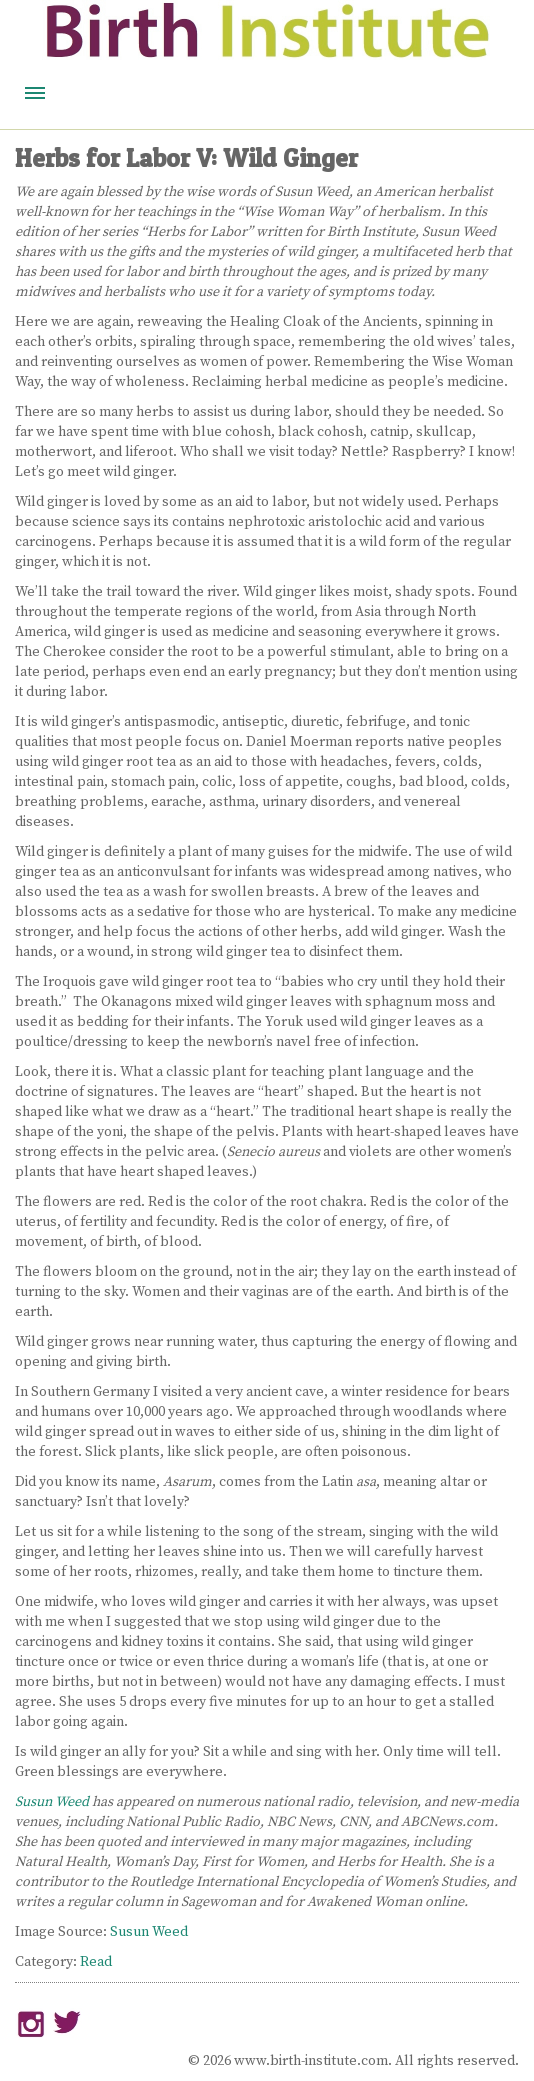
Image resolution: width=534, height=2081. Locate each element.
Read (96, 1962)
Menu (35, 93)
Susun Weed (52, 1802)
